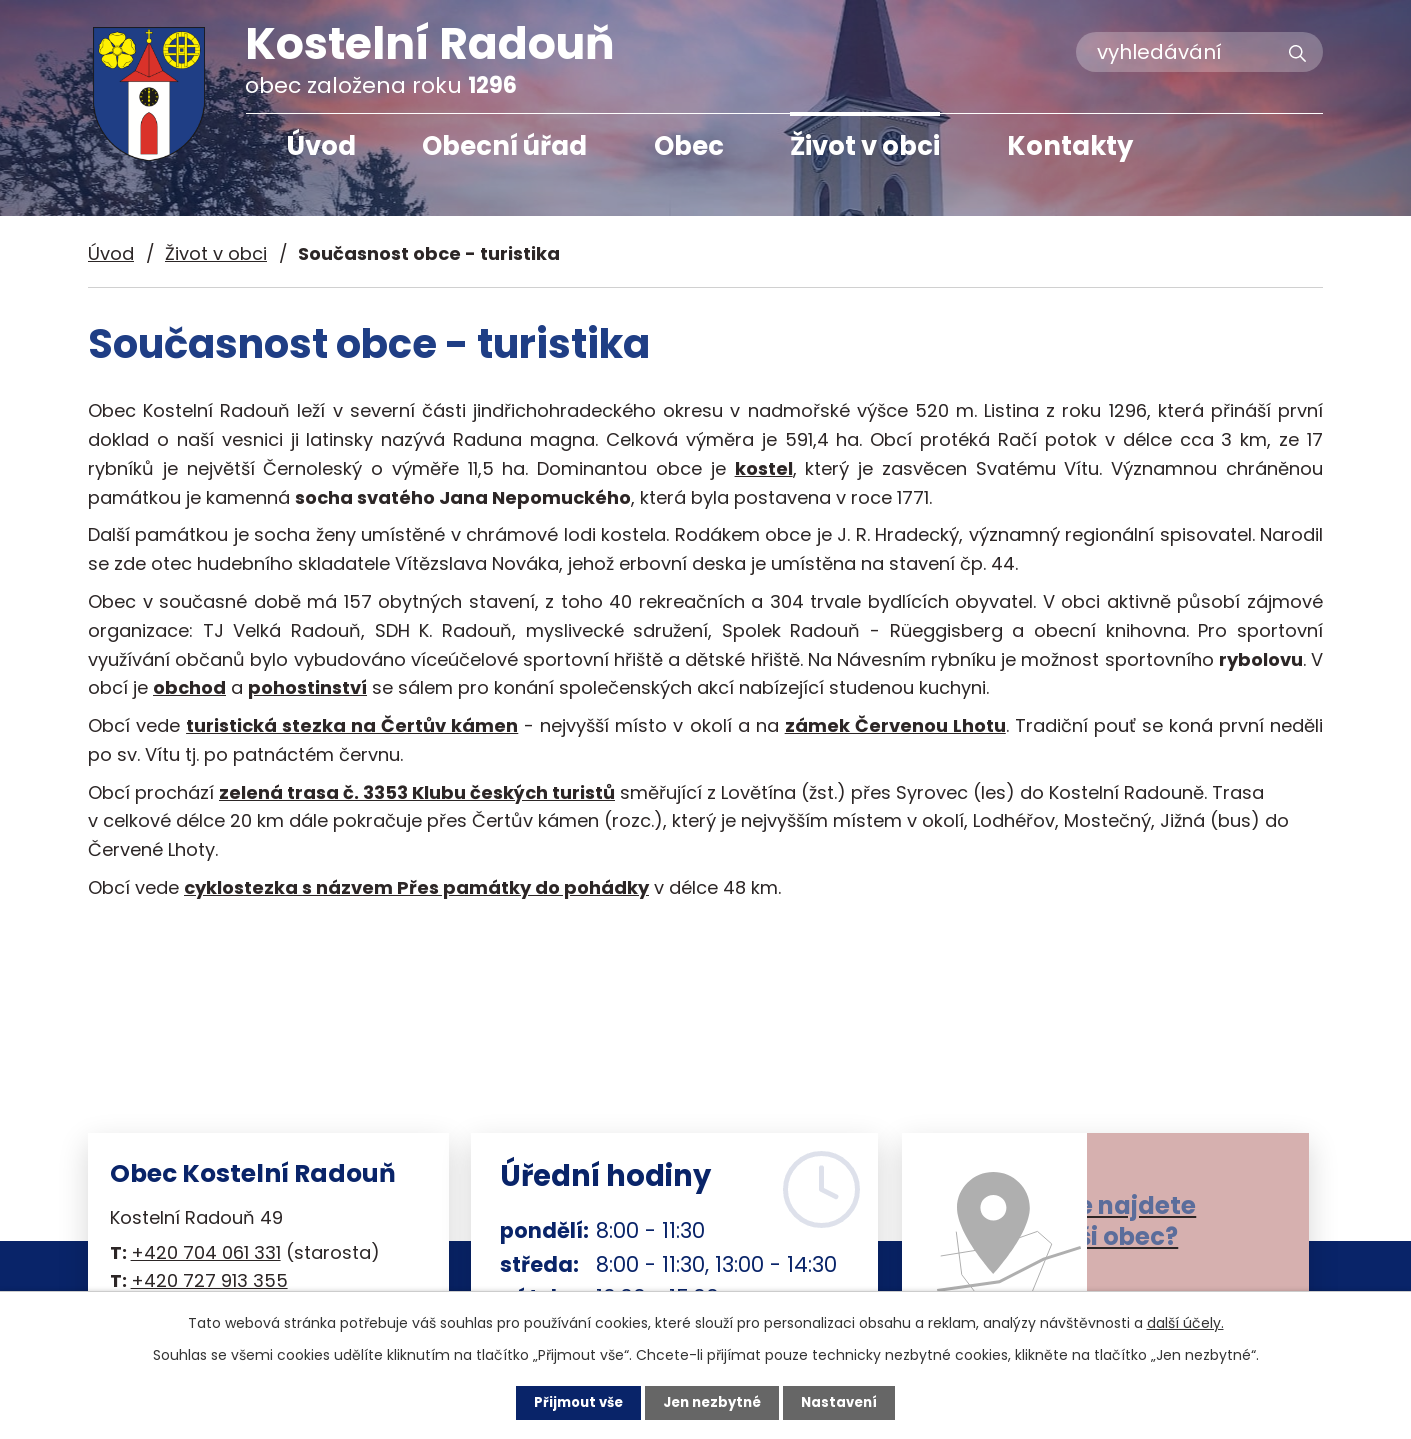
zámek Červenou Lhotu (895, 725)
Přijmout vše (573, 1402)
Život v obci (865, 146)
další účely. (1185, 1322)
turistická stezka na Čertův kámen (352, 725)
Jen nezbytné (713, 1402)
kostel (764, 468)
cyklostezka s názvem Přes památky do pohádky (416, 887)
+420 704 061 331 (206, 1252)
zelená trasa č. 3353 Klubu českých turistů (417, 792)
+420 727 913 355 (209, 1280)
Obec (689, 146)
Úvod (321, 146)
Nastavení (846, 1402)
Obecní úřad (504, 146)
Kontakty (1070, 146)
